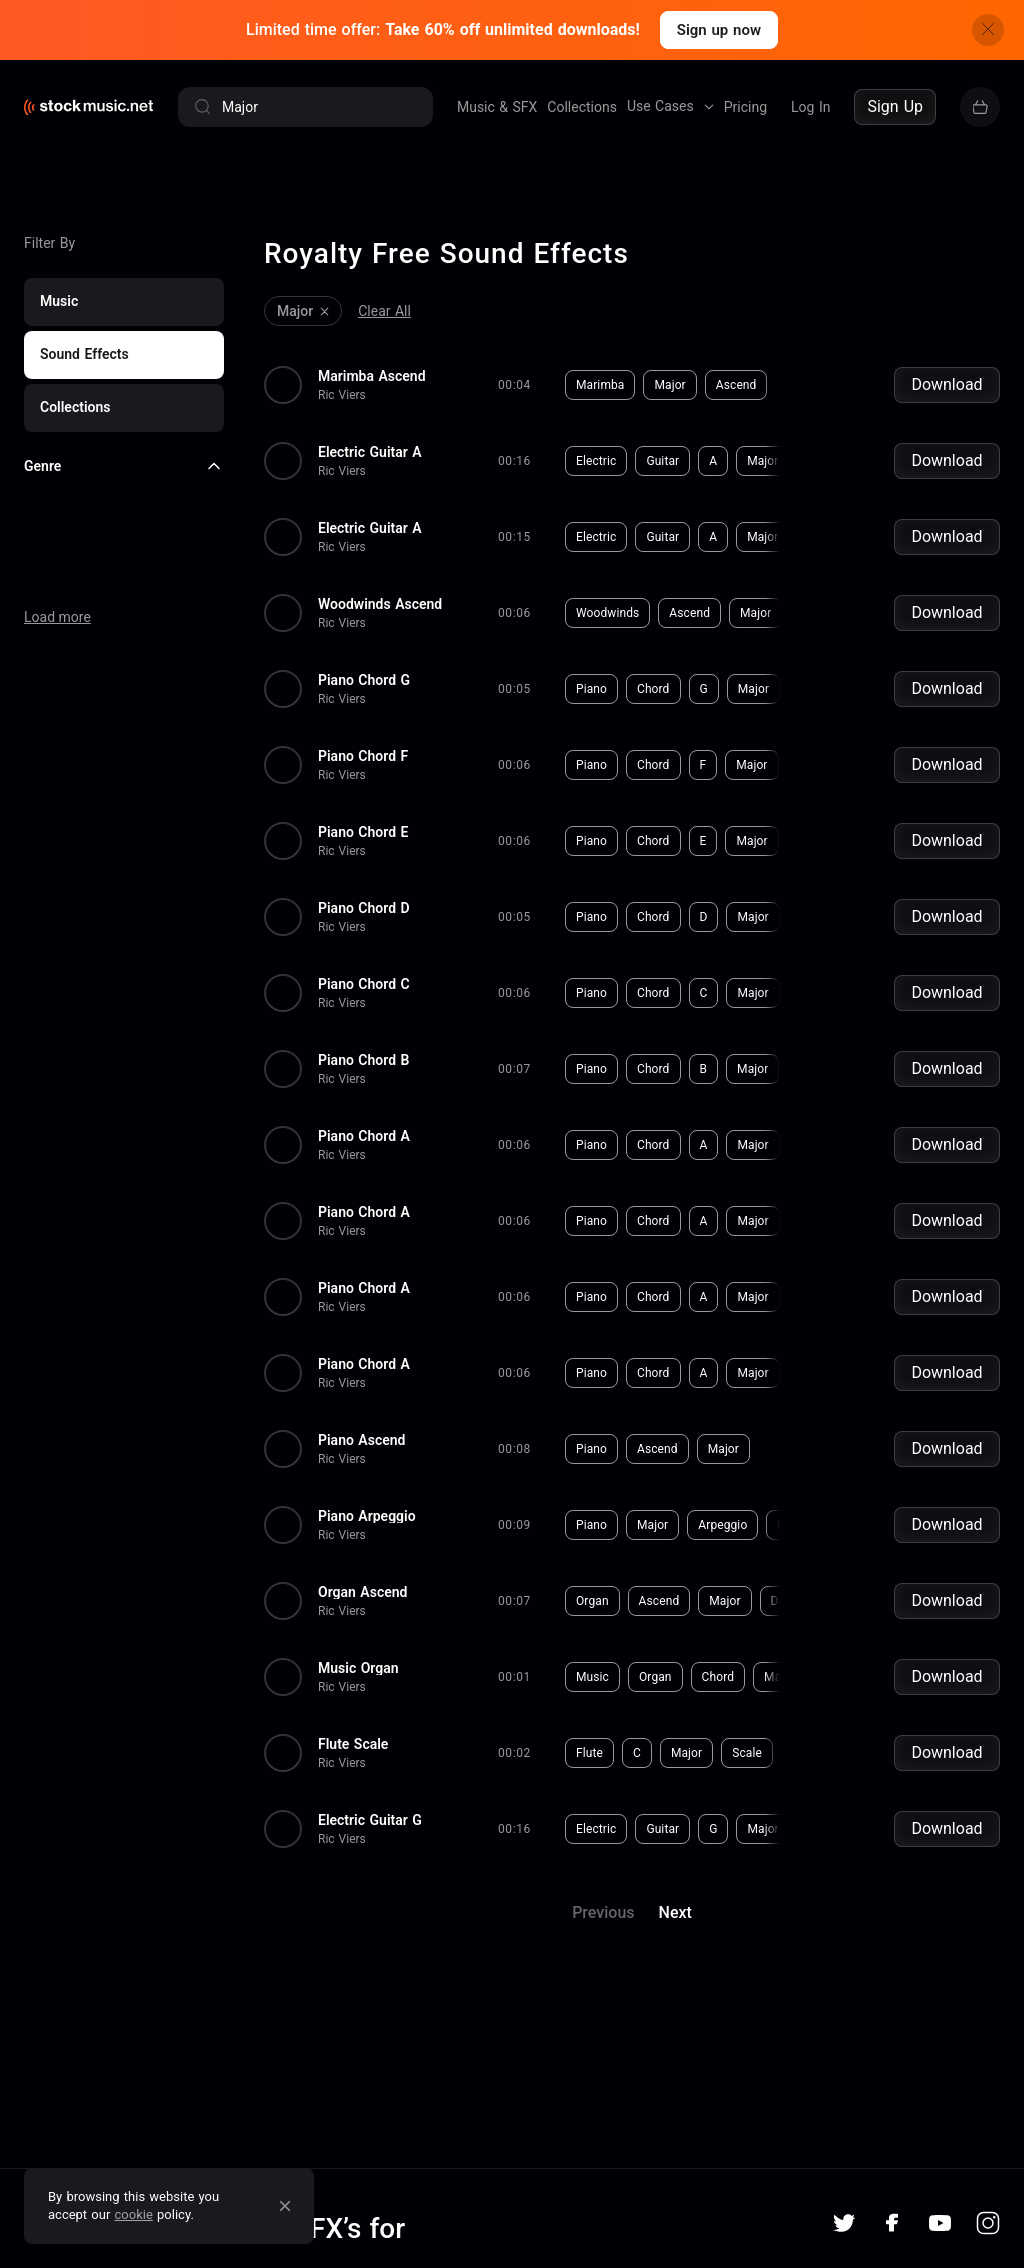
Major (669, 385)
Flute (589, 1753)
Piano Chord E (363, 832)
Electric (596, 461)
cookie (134, 2214)
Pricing (745, 107)
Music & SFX (497, 107)
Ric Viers (342, 395)
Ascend (736, 385)
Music (592, 1677)
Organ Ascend (362, 1592)
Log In (810, 107)
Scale (747, 1753)
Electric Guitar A (370, 452)
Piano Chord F (363, 756)
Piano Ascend (361, 1440)
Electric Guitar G (370, 1820)
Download (946, 384)
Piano (591, 689)
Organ (592, 1601)
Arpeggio (722, 1525)
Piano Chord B (363, 1060)
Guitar (662, 461)
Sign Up (895, 106)
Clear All (384, 311)
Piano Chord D (364, 908)
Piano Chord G (364, 680)
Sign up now (719, 30)
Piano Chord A (364, 1136)
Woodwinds (607, 613)
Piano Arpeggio (367, 1516)
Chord (653, 689)
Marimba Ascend (372, 376)
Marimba (600, 385)
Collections (582, 107)
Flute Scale (353, 1744)
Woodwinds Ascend (380, 604)
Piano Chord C (364, 984)
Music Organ (358, 1668)
